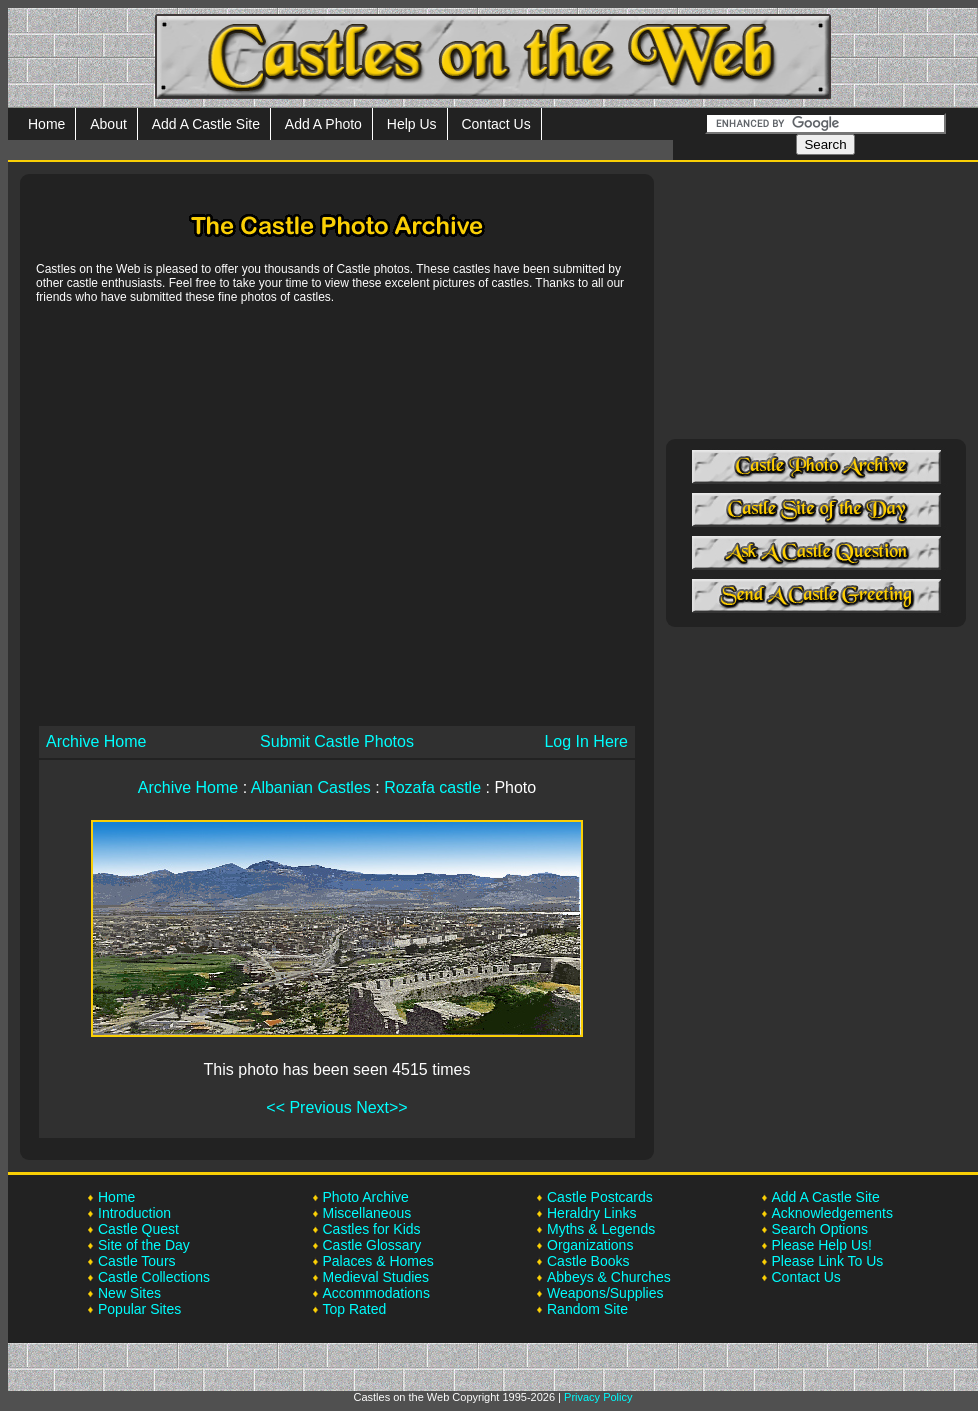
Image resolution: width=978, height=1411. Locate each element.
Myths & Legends (601, 1229)
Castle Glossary (372, 1245)
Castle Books (588, 1261)
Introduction (134, 1213)
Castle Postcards (600, 1197)
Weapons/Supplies (605, 1293)
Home (46, 124)
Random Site (587, 1309)
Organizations (590, 1245)
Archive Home (96, 741)
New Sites (129, 1293)
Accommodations (376, 1293)
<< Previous (308, 1107)
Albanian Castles (311, 787)
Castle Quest (138, 1229)
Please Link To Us (828, 1261)
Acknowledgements (832, 1213)
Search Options (820, 1229)
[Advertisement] (187, 513)
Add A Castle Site (206, 124)
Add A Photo (323, 124)
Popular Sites (139, 1309)
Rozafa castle (432, 787)
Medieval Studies (376, 1277)
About (108, 124)
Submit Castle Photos (337, 741)
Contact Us (495, 124)
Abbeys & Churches (609, 1277)
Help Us (412, 124)
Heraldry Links (591, 1213)
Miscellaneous (367, 1213)
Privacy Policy (598, 1397)
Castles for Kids (372, 1229)
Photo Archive (366, 1197)
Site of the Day (144, 1245)
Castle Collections (154, 1277)
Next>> (382, 1107)
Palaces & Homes (378, 1261)
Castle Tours (137, 1261)
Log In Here (586, 741)
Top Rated (355, 1309)
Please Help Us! (822, 1245)
